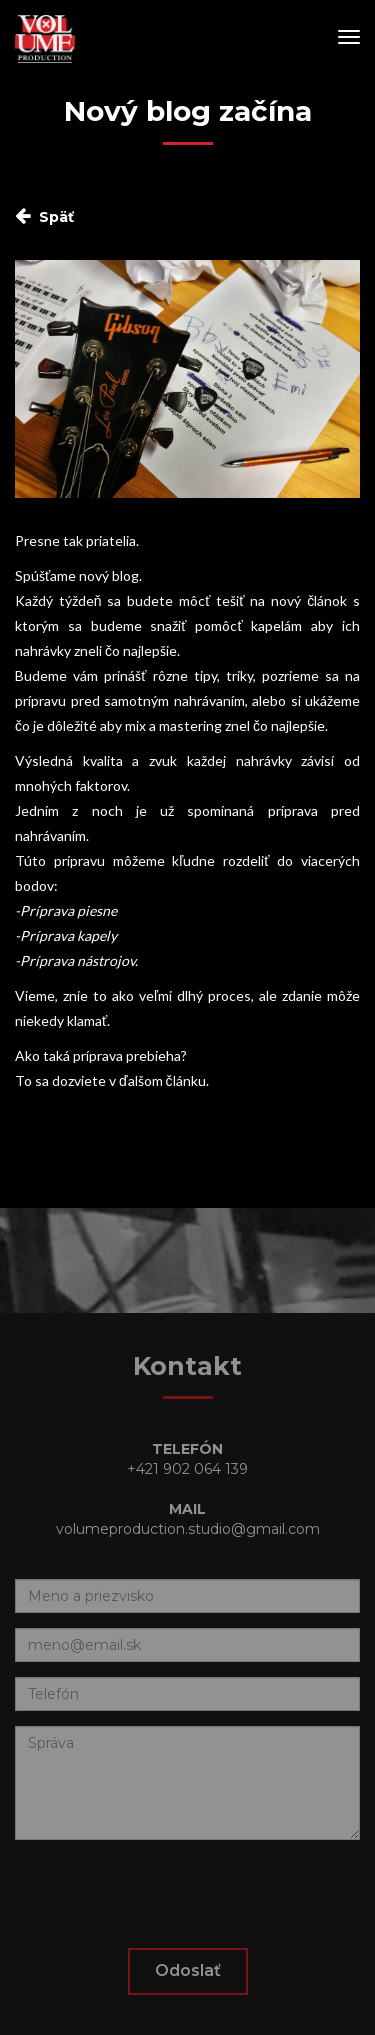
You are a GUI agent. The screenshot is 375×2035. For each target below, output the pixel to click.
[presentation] (167, 1894)
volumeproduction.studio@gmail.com (188, 1529)
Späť (56, 217)
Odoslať (188, 1970)
